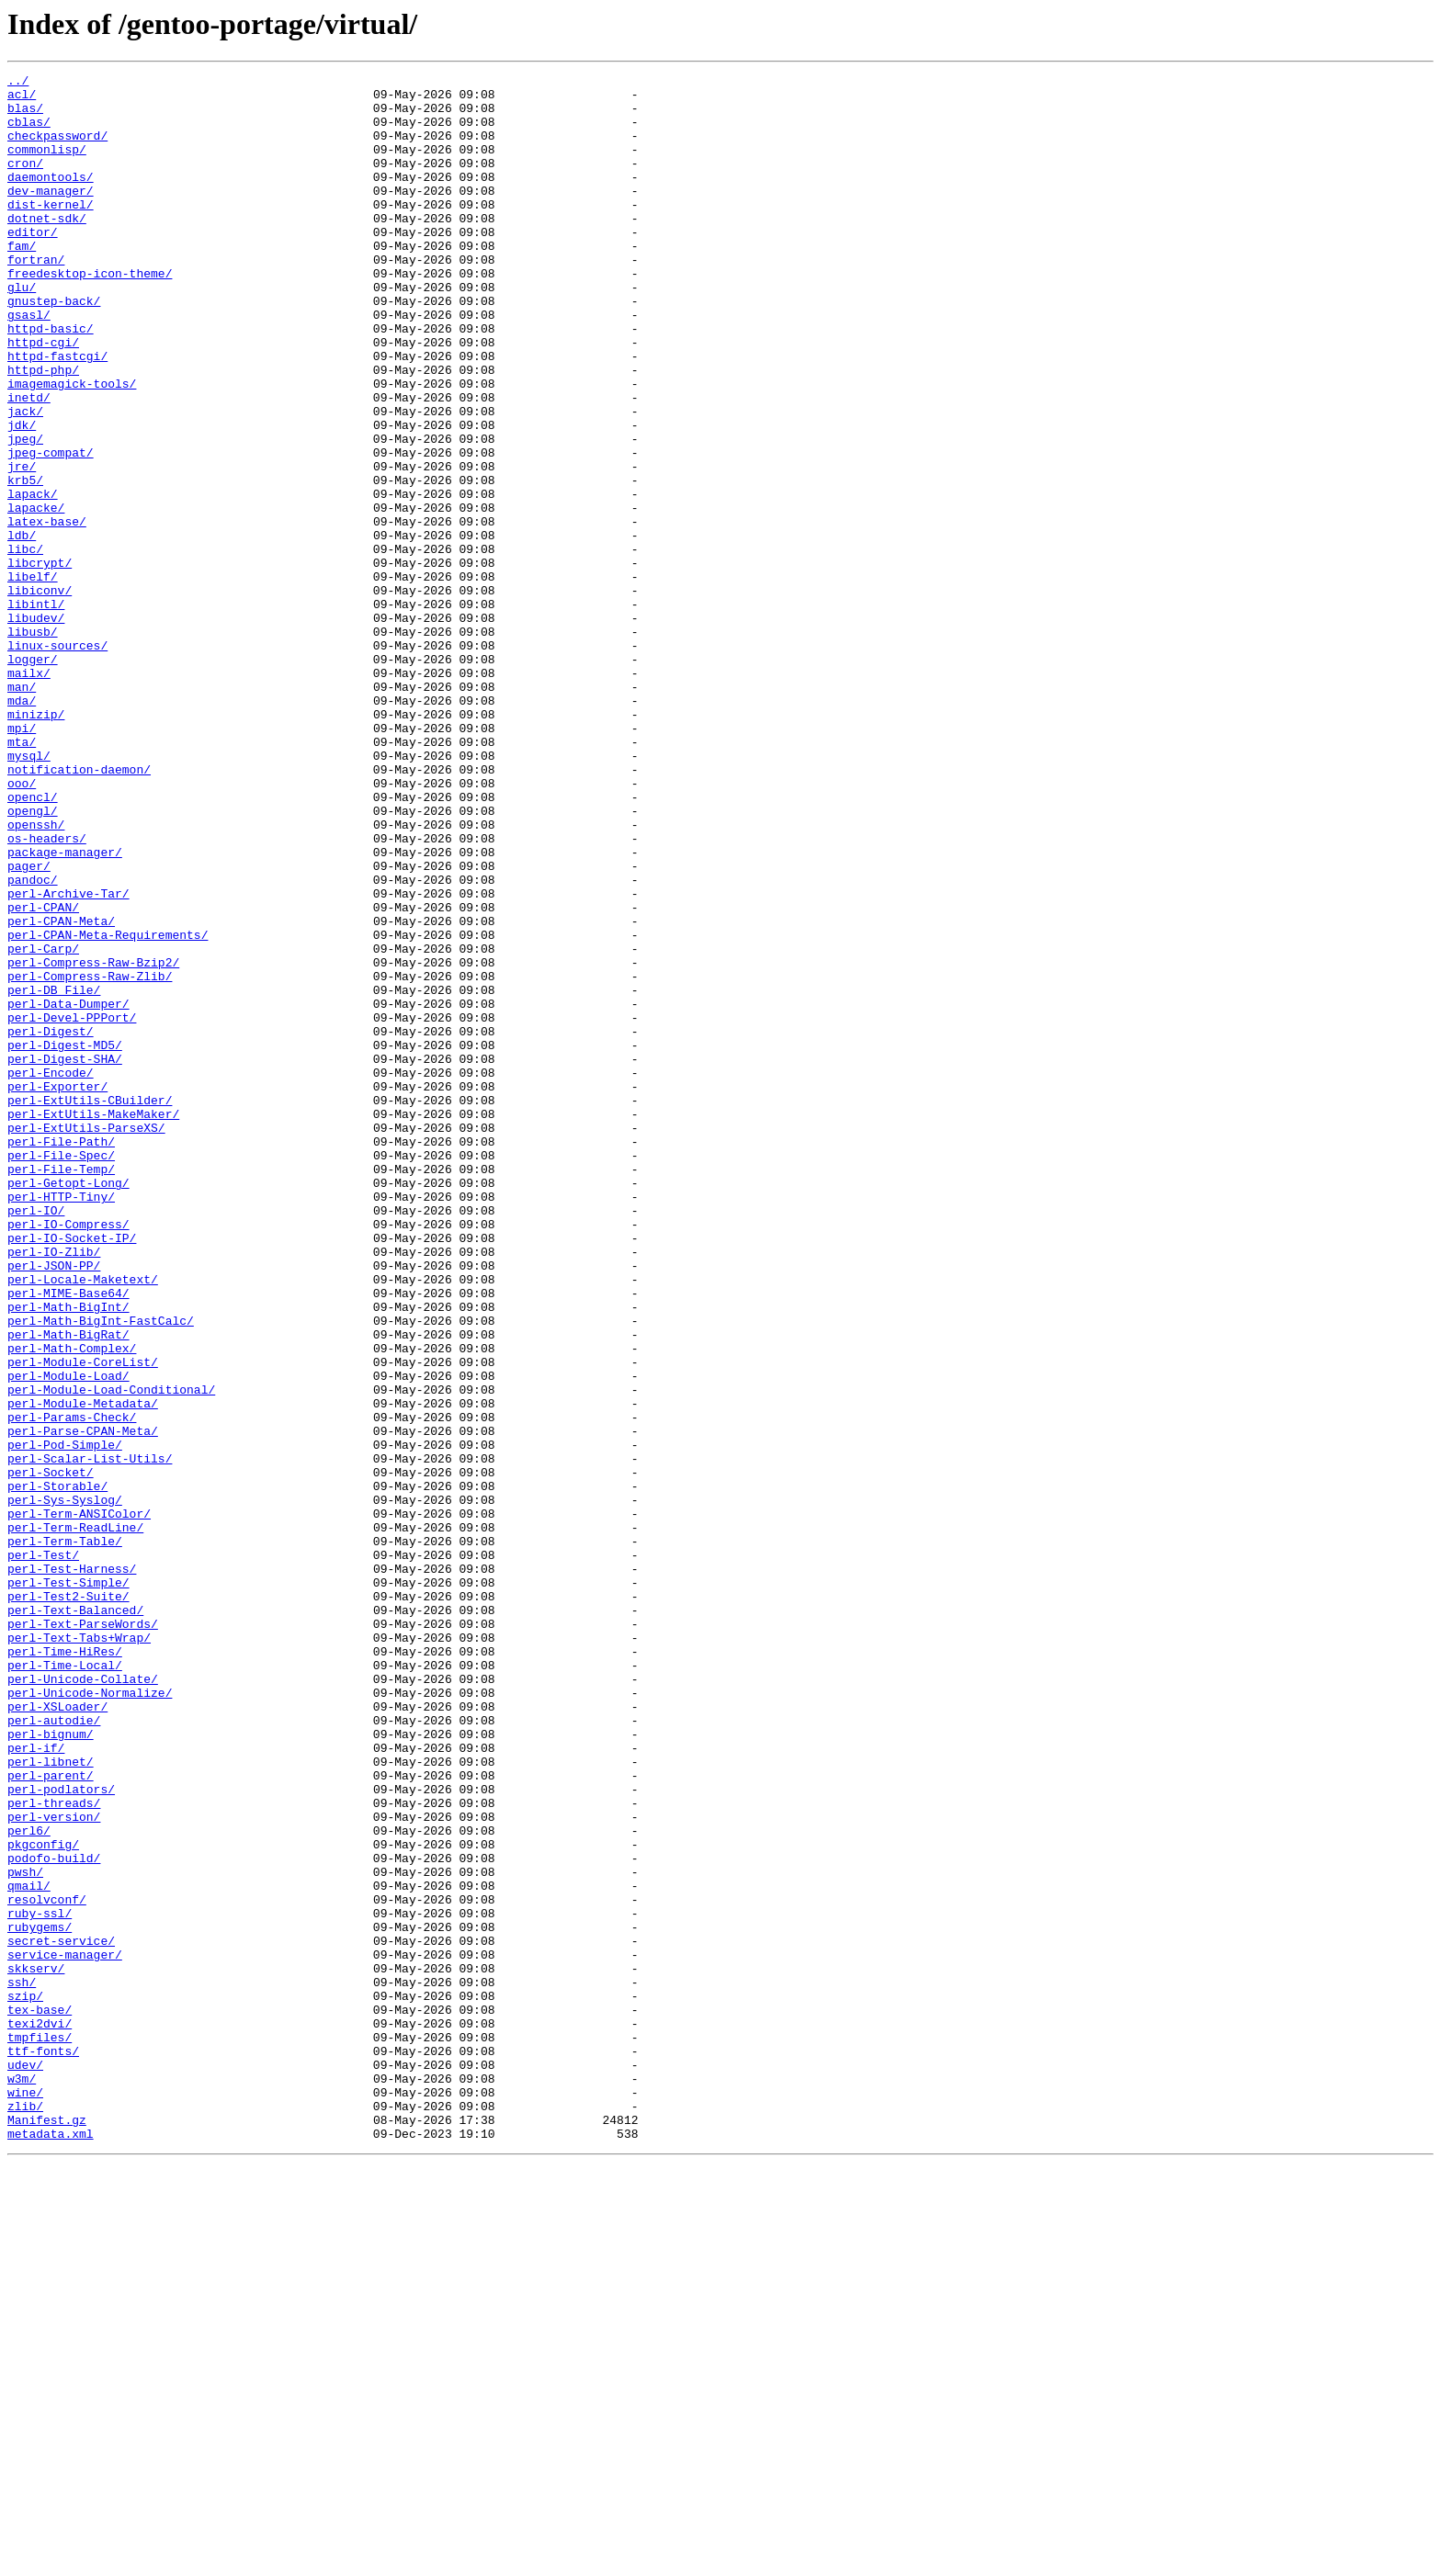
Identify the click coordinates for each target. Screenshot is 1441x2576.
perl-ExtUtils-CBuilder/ (89, 1306)
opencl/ (32, 942)
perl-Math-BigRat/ (68, 1587)
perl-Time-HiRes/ (64, 1968)
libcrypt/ (39, 661)
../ (17, 82)
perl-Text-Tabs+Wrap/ (79, 1951)
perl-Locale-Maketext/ (82, 1521)
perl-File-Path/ (61, 1356)
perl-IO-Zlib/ (53, 1488)
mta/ (21, 876)
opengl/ (32, 959)
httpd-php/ (43, 430)
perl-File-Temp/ (61, 1389)
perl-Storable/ (57, 1769)
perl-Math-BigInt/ (68, 1554)
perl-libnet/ (50, 2100)
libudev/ (35, 727)
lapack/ (32, 579)
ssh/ (21, 2364)
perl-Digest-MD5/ (64, 1240)
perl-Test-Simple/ (68, 1885)
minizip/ (35, 843)
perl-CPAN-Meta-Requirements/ (107, 1108)
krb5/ (25, 562)
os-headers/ (46, 992)
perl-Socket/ (50, 1753)
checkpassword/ (57, 149)
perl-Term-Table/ (64, 1835)
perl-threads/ (53, 2149)
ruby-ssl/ (39, 2282)
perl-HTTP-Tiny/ (61, 1422)
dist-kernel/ (50, 231)
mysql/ (29, 893)
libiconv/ (39, 694)
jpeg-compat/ (50, 529)
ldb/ (21, 628)
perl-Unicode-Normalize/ (89, 2017)
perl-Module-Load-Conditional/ (111, 1653)
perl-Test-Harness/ (71, 1868)
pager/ (29, 1025)
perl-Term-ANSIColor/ (79, 1802)
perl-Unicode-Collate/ (82, 2001)
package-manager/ (64, 1008)
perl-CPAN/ (43, 1075)
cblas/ (29, 132)
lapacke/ (35, 595)
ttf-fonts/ (43, 2447)
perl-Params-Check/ (71, 1686)
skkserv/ (35, 2348)
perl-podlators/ (61, 2133)
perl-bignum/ (50, 2067)
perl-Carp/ (43, 1124)
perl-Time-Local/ (64, 1984)
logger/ (32, 777)
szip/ (25, 2381)
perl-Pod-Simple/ (64, 1720)
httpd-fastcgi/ (57, 413)
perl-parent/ (50, 2116)
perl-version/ (53, 2166)
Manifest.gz (46, 2530)
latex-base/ (46, 612)
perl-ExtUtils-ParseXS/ (86, 1339)
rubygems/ (39, 2298)
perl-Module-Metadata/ (82, 1670)
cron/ (25, 182)
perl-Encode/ (50, 1273)
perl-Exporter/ (57, 1290)
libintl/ (35, 711)
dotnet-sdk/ (46, 248)
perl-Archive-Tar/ (68, 1058)
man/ (21, 810)
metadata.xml (50, 2546)
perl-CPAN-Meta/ (61, 1091)
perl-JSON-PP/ (53, 1505)
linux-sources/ (57, 760)
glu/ (21, 330)
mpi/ (21, 860)
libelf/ (32, 678)
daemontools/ (50, 198)
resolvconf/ (46, 2265)
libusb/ (32, 744)
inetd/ (29, 463)
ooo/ (21, 926)
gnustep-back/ (53, 347)
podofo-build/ (53, 2216)
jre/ (21, 545)
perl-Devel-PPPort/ (71, 1207)
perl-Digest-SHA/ (64, 1256)
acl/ (21, 99)
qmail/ (29, 2249)
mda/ (21, 827)
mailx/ (29, 793)
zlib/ (25, 2513)
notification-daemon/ (79, 909)
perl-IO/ (35, 1438)
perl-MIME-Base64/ (68, 1538)
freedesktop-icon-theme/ (89, 314)
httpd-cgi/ (43, 397)
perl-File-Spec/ (61, 1372)
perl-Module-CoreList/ (82, 1620)
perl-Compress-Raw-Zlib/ (89, 1157)
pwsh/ (25, 2232)
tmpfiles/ (39, 2431)
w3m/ (21, 2480)
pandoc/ (32, 1042)
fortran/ (35, 297)
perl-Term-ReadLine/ (75, 1819)
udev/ (25, 2464)
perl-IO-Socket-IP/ (71, 1471)
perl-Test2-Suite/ (68, 1901)
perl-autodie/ (53, 2050)
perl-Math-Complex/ (71, 1604)
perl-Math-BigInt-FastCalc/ (100, 1571)
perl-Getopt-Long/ (68, 1405)
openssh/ (35, 975)
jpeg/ (25, 512)
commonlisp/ (46, 165)
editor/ (32, 264)
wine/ (25, 2497)
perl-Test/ (43, 1852)
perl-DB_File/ (53, 1174)
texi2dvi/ (39, 2414)
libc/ (25, 645)
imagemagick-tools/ (71, 446)
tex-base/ (39, 2398)
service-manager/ (64, 2331)
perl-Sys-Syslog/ (64, 1786)
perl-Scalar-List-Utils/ (89, 1736)
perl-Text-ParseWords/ (82, 1934)
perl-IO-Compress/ (68, 1455)
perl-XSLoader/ (57, 2034)
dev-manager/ (50, 215)
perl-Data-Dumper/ (68, 1190)
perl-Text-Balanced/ (75, 1918)
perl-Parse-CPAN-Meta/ (82, 1703)
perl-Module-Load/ (68, 1637)
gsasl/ (29, 364)
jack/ (25, 479)
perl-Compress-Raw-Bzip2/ (93, 1141)
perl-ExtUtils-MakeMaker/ (93, 1323)
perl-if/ (35, 2083)
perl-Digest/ (50, 1223)
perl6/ (29, 2183)
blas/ (25, 115)
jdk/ (21, 496)
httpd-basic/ (50, 380)
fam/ (21, 281)
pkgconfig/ (43, 2199)
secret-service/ (61, 2315)
